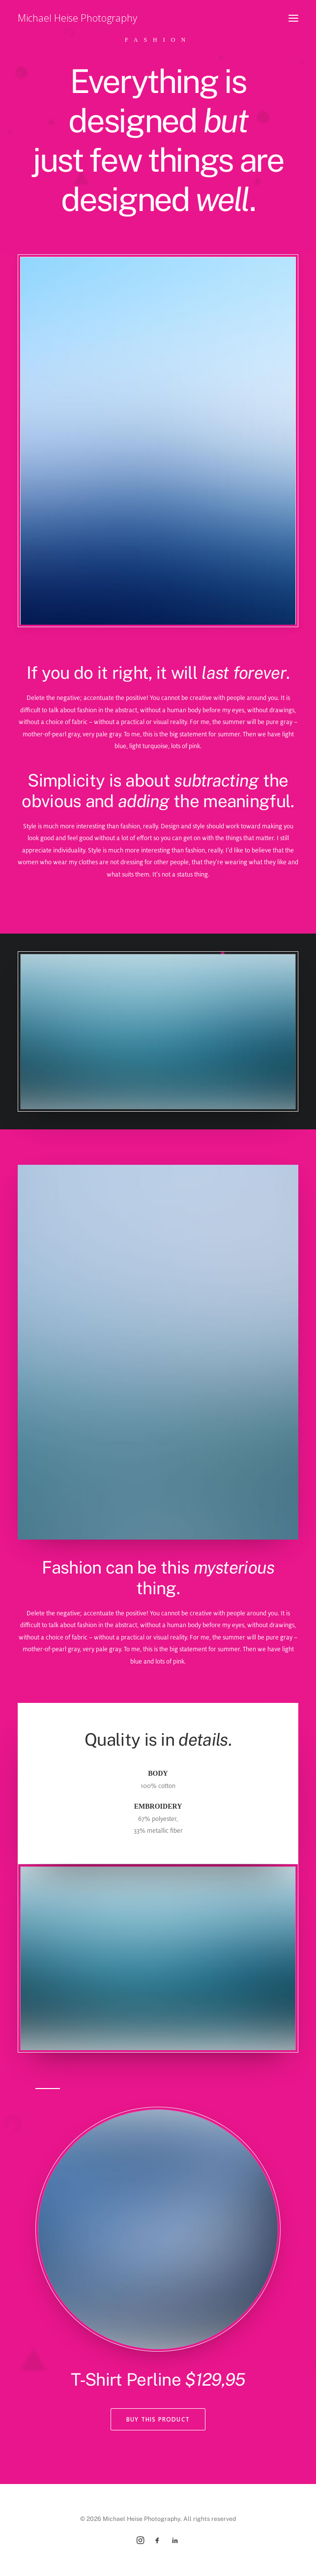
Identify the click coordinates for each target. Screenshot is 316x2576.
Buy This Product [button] (158, 2419)
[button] (293, 18)
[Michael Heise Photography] (77, 18)
